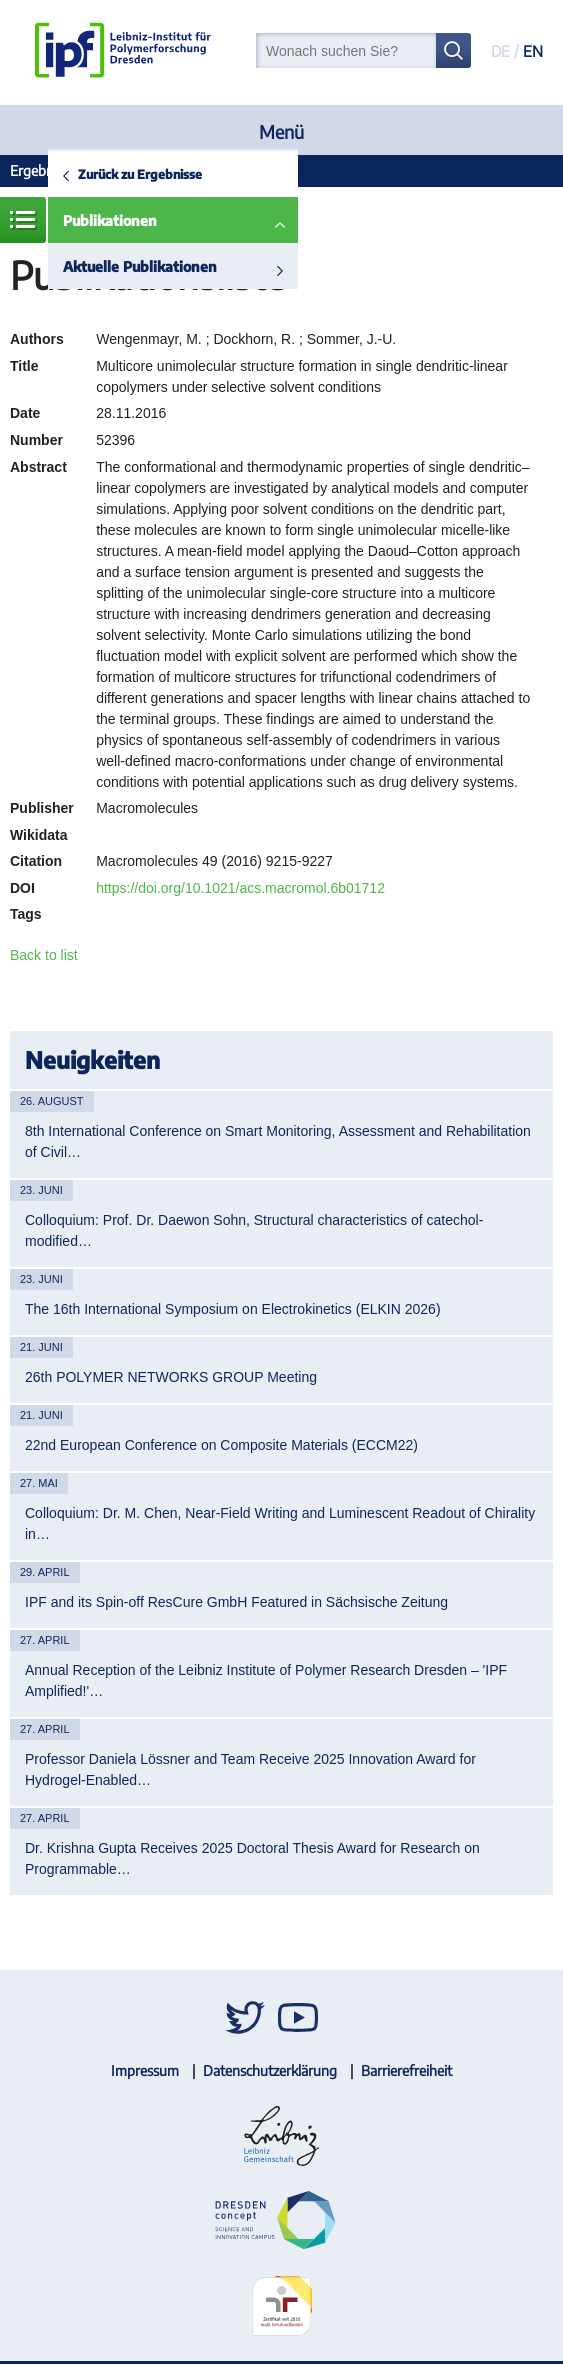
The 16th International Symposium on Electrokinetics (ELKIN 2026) (233, 1309)
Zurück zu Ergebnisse (140, 174)
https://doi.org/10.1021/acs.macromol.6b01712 (240, 888)
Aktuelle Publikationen (140, 266)
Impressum (145, 2070)
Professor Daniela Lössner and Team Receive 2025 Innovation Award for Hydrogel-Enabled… (250, 1769)
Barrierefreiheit (406, 2070)
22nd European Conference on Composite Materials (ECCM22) (221, 1445)
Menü (281, 131)
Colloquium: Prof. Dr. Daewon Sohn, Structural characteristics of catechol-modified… (254, 1230)
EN (533, 51)
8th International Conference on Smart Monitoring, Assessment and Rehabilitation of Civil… (278, 1141)
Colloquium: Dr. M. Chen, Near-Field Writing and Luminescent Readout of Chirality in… (280, 1523)
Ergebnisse (43, 170)
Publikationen (110, 220)
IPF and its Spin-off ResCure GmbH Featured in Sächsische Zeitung (236, 1602)
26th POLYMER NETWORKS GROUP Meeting (171, 1377)
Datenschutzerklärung (270, 2070)
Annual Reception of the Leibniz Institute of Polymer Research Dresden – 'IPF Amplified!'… (266, 1680)
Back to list (44, 955)
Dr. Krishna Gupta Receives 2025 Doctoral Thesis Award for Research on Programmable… (252, 1858)
